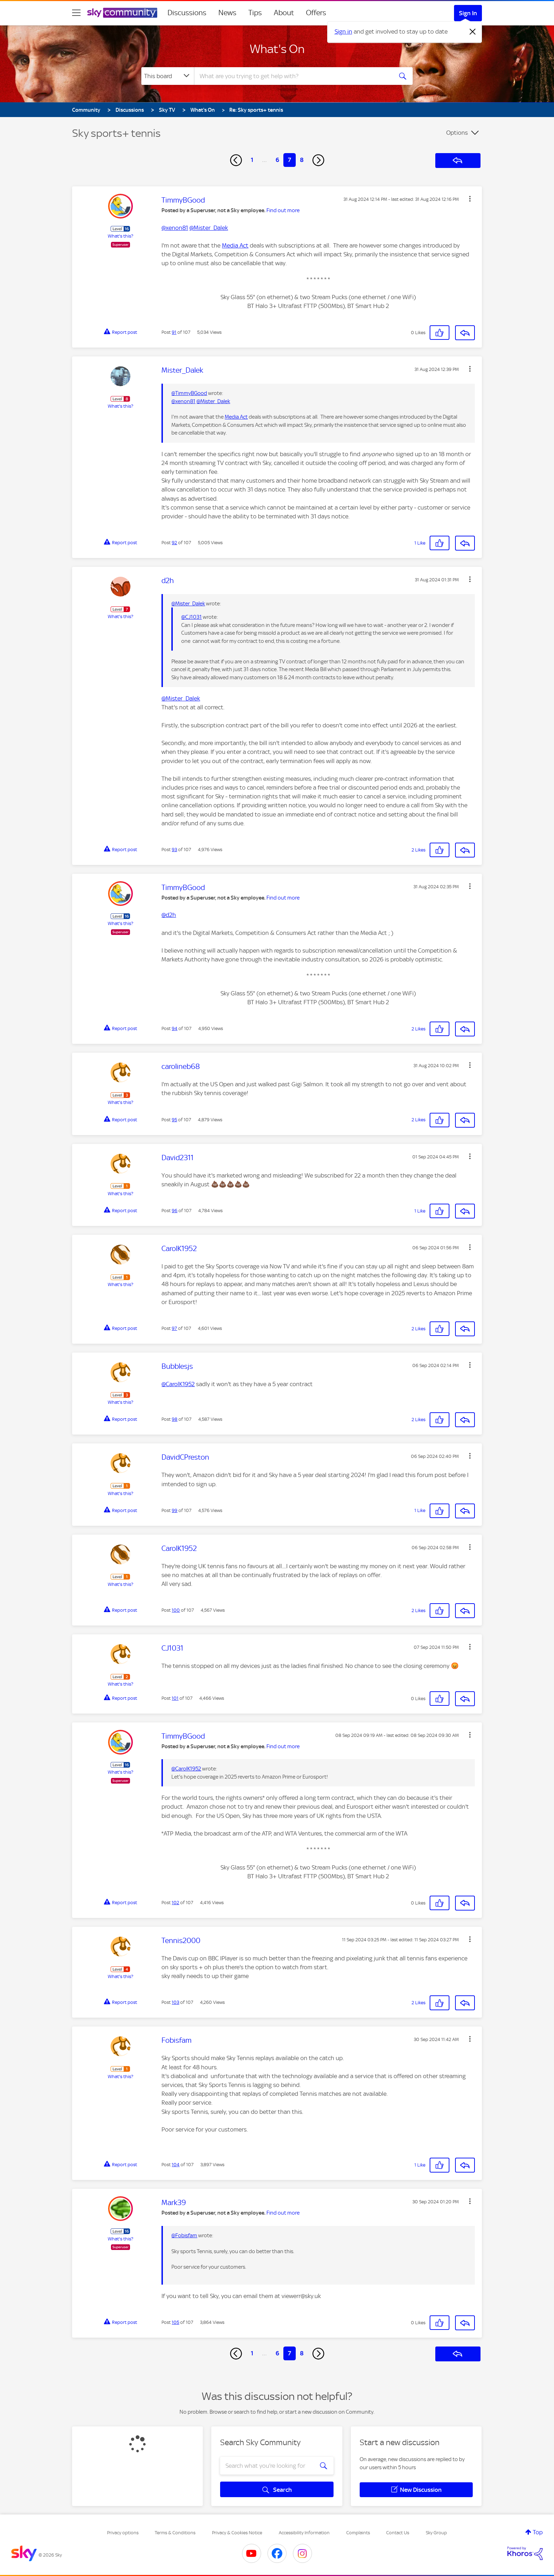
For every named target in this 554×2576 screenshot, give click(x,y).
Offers (316, 12)
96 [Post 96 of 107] (174, 1210)
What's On (277, 49)
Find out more (283, 210)
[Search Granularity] (167, 76)
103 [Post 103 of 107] (175, 2002)
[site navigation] (76, 13)
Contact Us (397, 2532)
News (227, 12)
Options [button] (457, 132)
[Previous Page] (236, 160)
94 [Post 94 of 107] (174, 1028)
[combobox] (292, 76)
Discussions (186, 12)
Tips (255, 12)
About (284, 12)
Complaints (358, 2532)
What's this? (120, 236)
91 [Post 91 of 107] (174, 332)
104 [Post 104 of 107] (175, 2164)
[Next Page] (318, 160)
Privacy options (122, 2532)
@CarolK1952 (178, 1384)
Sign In (468, 13)
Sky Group (436, 2532)
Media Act (235, 245)
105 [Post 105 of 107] (175, 2322)
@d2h (168, 914)
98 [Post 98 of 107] (174, 1419)
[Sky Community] (122, 12)
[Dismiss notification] (472, 31)
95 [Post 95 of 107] (174, 1119)
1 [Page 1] (252, 159)
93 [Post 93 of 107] (174, 849)
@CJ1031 (191, 617)
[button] (470, 199)
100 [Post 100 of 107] (176, 1610)
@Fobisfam (184, 2235)
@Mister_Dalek (208, 227)
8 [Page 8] (301, 159)
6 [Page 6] (277, 159)
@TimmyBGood (189, 393)
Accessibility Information (304, 2532)
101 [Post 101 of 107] (175, 1698)
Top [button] (538, 2532)
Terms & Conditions (175, 2532)
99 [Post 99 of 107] (174, 1510)
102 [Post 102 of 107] (175, 1902)
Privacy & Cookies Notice (237, 2532)
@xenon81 (174, 227)
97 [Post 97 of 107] (174, 1328)
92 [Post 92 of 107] (174, 542)
